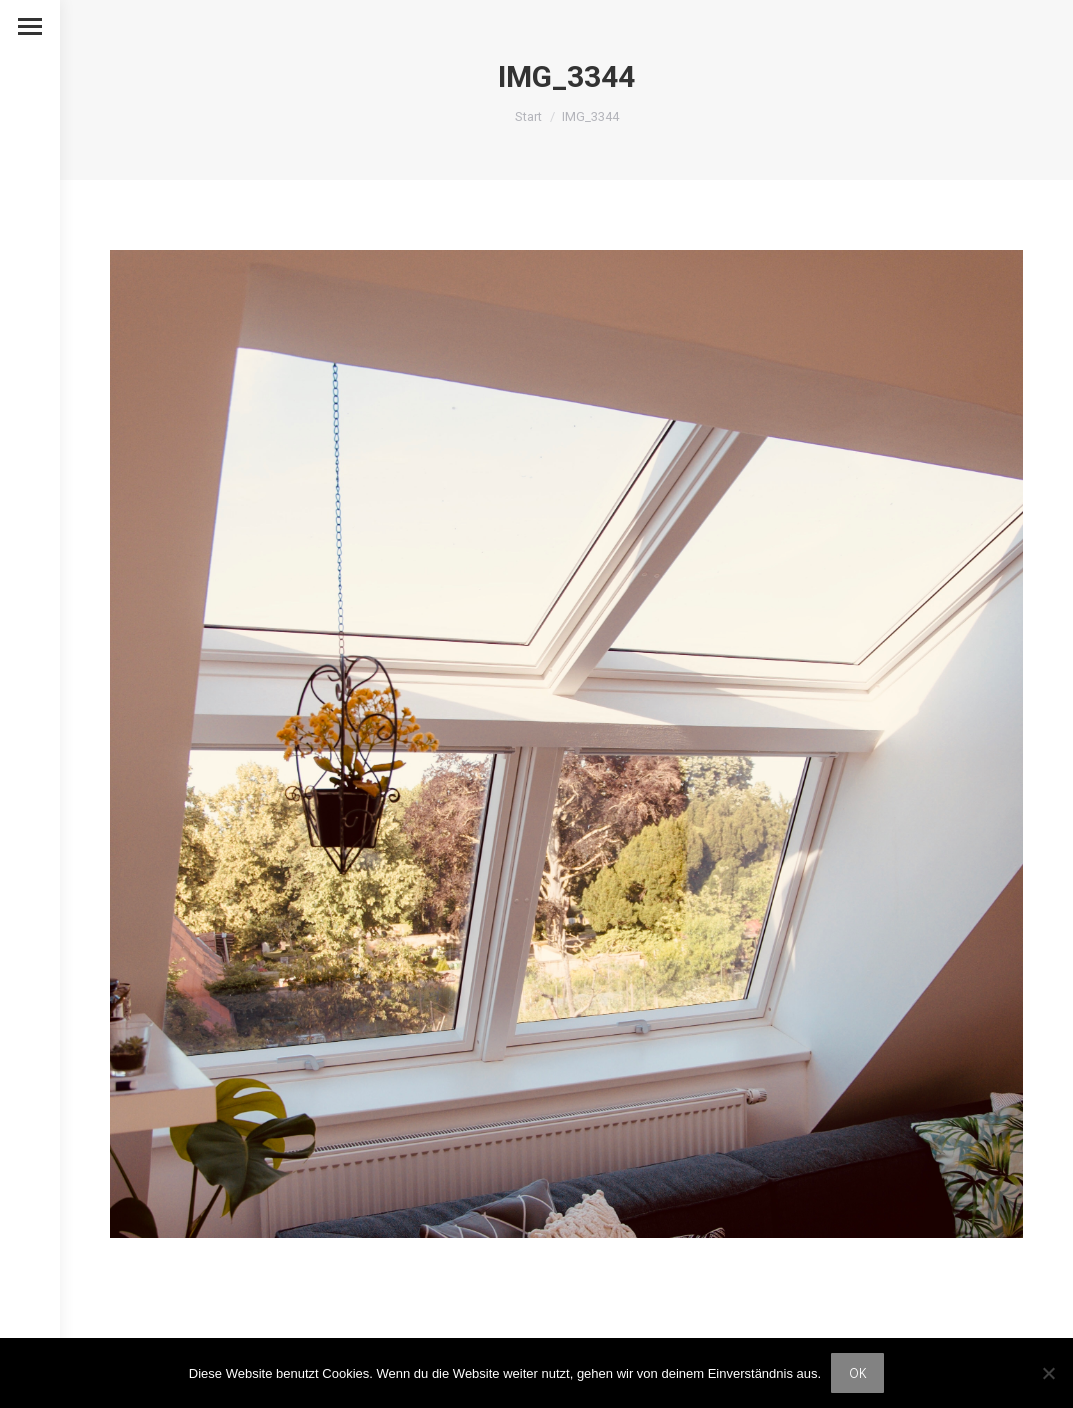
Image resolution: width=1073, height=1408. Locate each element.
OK (857, 1372)
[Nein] (1048, 1373)
